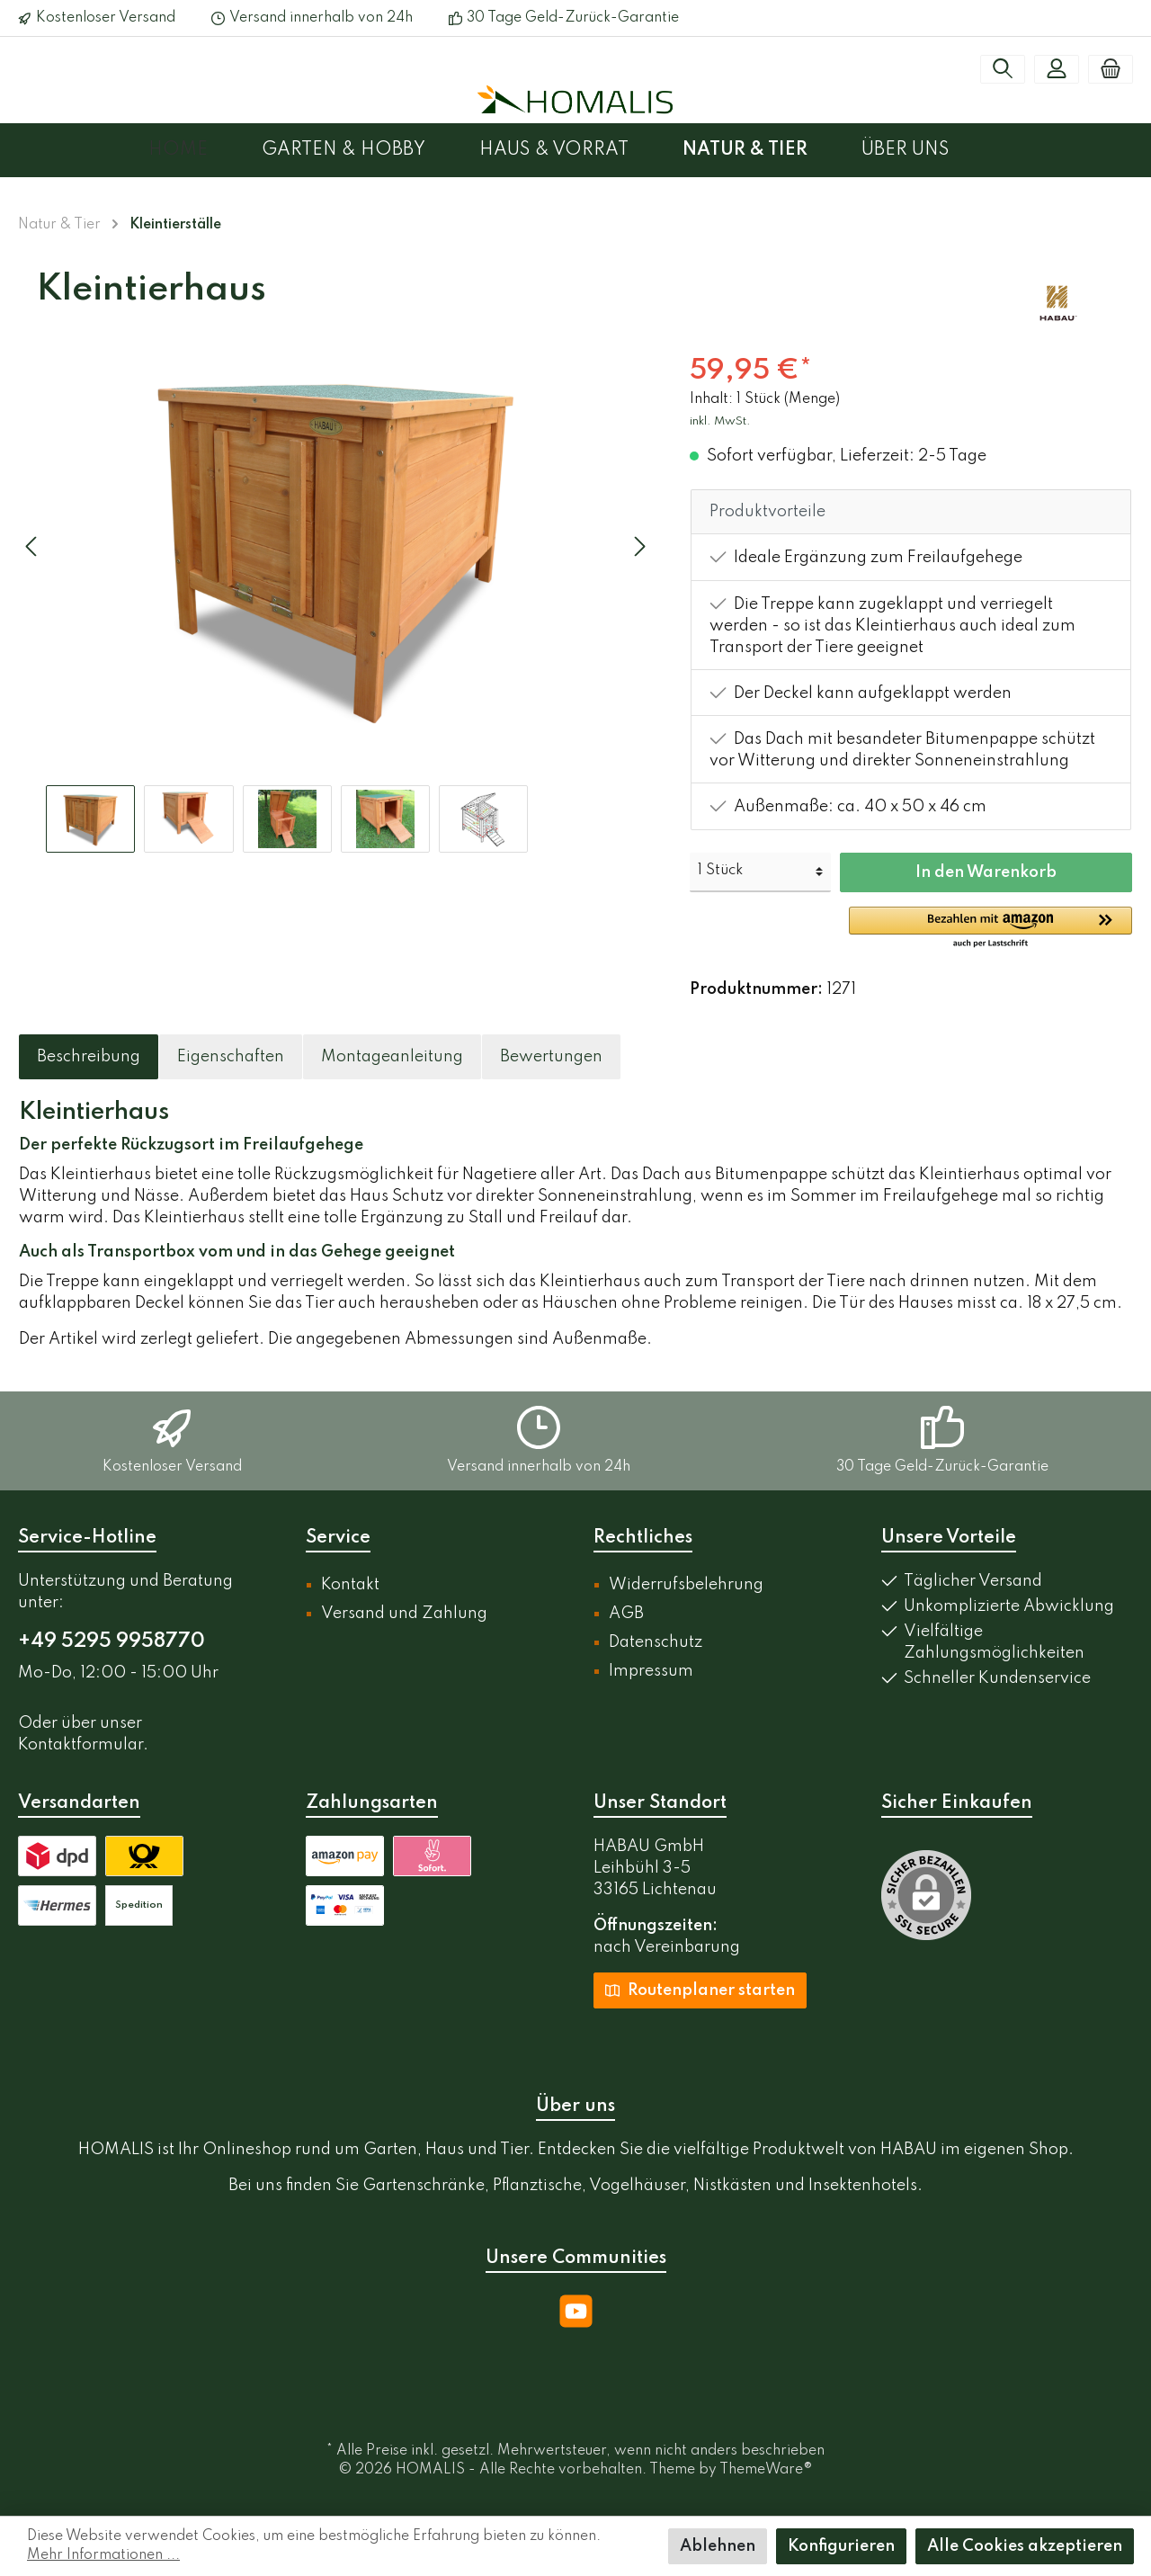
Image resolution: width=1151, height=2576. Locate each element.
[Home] (205, 150)
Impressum (651, 1671)
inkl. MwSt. (720, 421)
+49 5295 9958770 (111, 1641)
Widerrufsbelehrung (686, 1585)
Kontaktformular (80, 1745)
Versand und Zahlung (404, 1614)
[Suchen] (1002, 69)
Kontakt (350, 1585)
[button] (990, 928)
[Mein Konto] (1056, 69)
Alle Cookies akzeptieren (1024, 2546)
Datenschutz (655, 1642)
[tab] (88, 1056)
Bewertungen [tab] (551, 1057)
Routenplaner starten (700, 1990)
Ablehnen (717, 2546)
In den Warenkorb (986, 872)
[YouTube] (576, 2311)
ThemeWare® (766, 2470)
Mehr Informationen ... (103, 2555)
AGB (626, 1614)
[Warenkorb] (1110, 69)
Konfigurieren (841, 2546)
